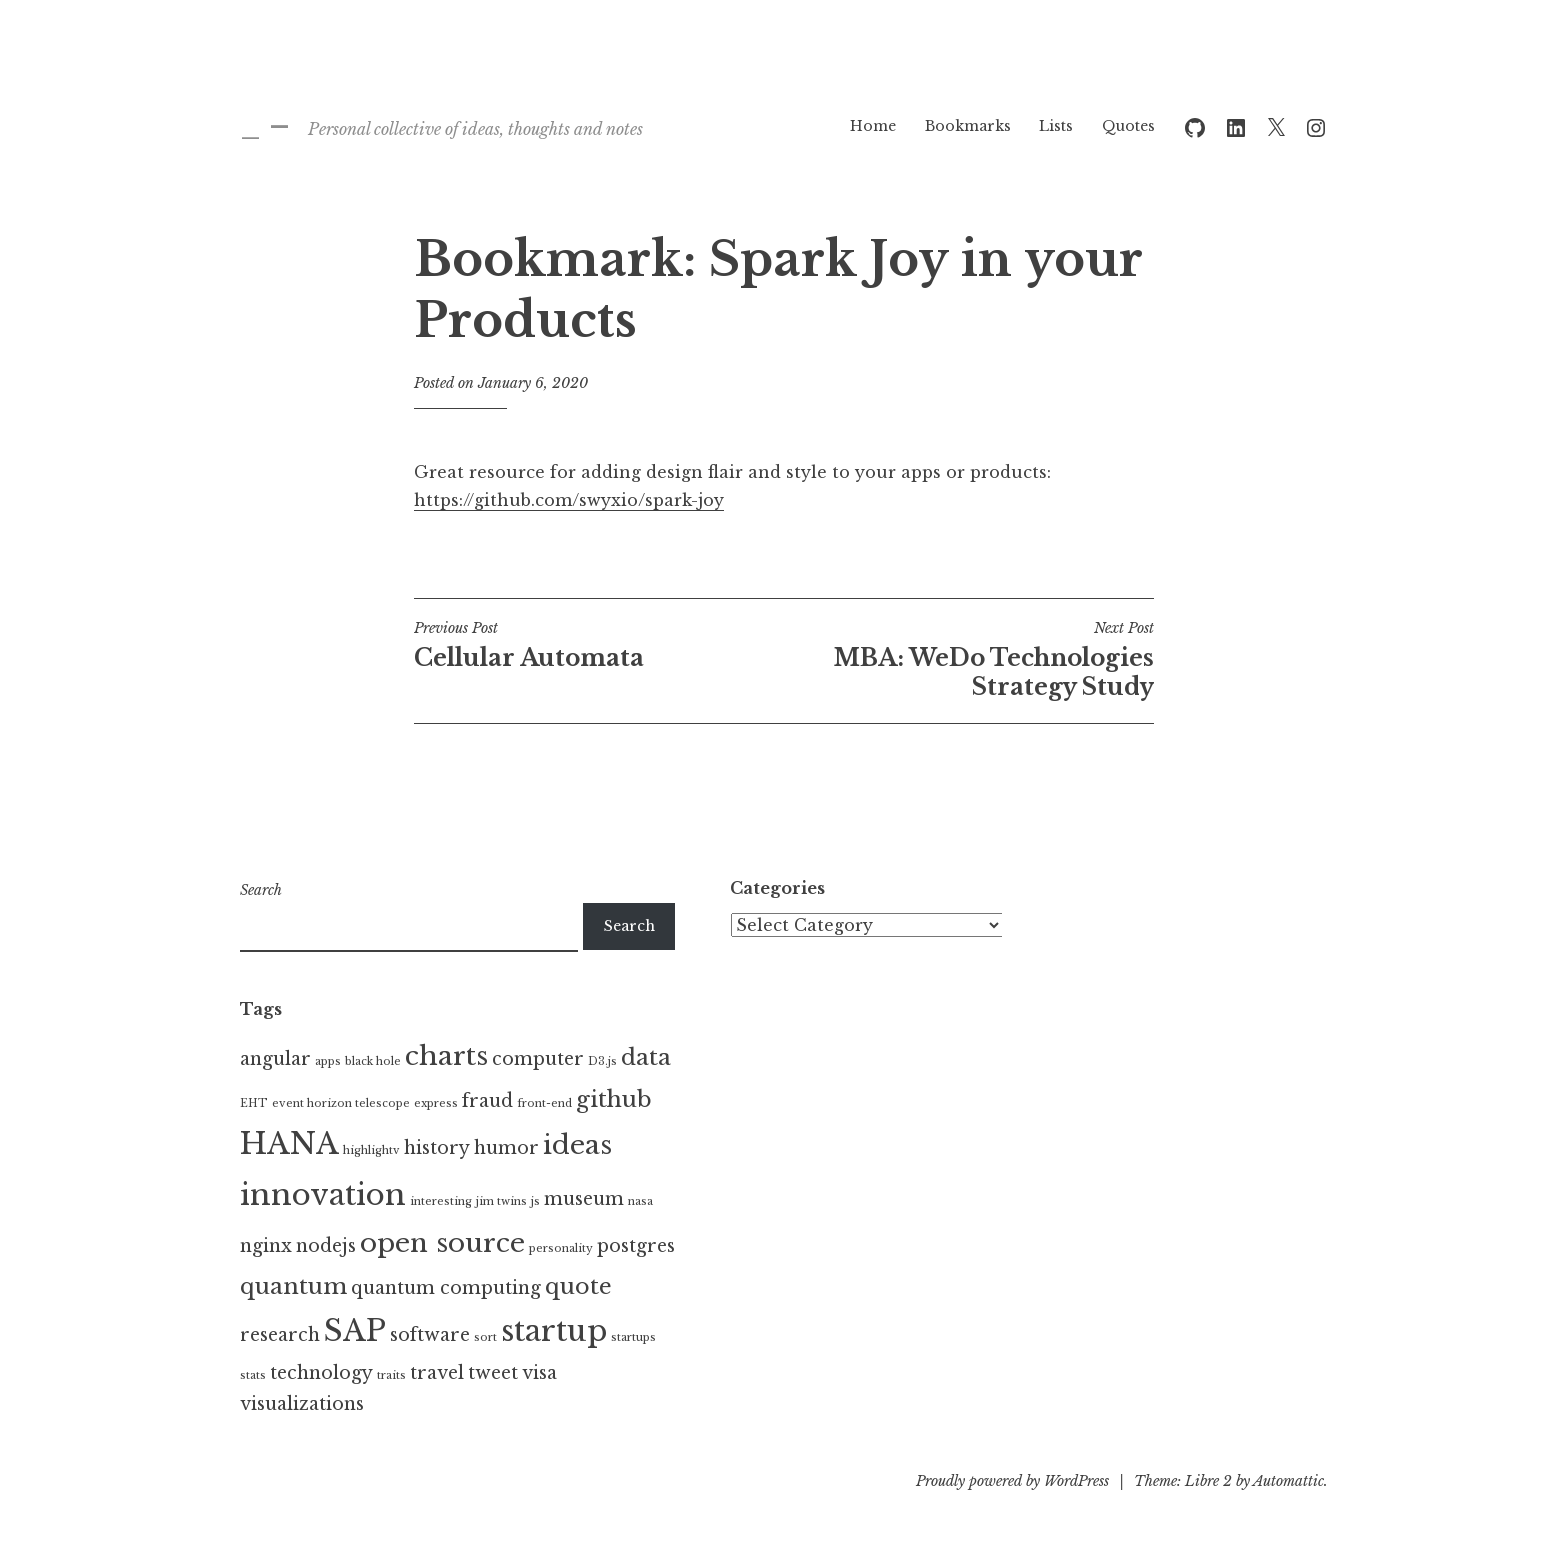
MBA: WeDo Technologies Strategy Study (969, 660)
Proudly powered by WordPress (1012, 1481)
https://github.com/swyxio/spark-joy (569, 500)
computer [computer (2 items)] (538, 1059)
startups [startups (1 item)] (633, 1337)
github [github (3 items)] (614, 1099)
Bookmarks (968, 126)
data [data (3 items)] (646, 1057)
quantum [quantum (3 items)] (293, 1286)
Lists (1056, 126)
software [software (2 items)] (430, 1335)
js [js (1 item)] (535, 1201)
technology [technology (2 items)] (321, 1373)
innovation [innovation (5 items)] (323, 1195)
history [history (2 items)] (437, 1148)
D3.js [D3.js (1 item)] (602, 1061)
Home (873, 126)
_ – (265, 125)
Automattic (1288, 1481)
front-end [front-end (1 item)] (544, 1103)
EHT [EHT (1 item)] (254, 1103)
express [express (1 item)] (436, 1103)
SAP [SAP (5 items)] (355, 1331)
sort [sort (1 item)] (485, 1337)
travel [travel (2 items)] (437, 1373)
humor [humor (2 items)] (506, 1148)
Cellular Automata (599, 645)
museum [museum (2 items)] (584, 1199)
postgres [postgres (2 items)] (636, 1246)
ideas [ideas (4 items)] (577, 1145)
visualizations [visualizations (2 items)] (302, 1404)
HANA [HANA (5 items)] (289, 1144)
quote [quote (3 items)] (578, 1286)
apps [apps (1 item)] (328, 1061)
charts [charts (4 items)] (446, 1056)
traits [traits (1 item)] (391, 1375)
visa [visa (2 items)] (539, 1373)
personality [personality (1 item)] (561, 1248)
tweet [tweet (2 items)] (493, 1373)
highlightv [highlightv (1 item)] (371, 1150)
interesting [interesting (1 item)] (441, 1201)
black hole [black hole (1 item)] (373, 1061)
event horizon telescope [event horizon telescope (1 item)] (341, 1103)
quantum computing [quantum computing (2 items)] (446, 1288)
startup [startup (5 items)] (554, 1331)
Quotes (1128, 126)
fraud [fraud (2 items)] (487, 1101)
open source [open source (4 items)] (442, 1243)
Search (261, 890)
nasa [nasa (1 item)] (640, 1201)
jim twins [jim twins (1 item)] (501, 1201)
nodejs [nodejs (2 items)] (326, 1246)
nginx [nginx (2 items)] (266, 1246)
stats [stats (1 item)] (253, 1375)
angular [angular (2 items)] (275, 1059)
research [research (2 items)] (280, 1335)
